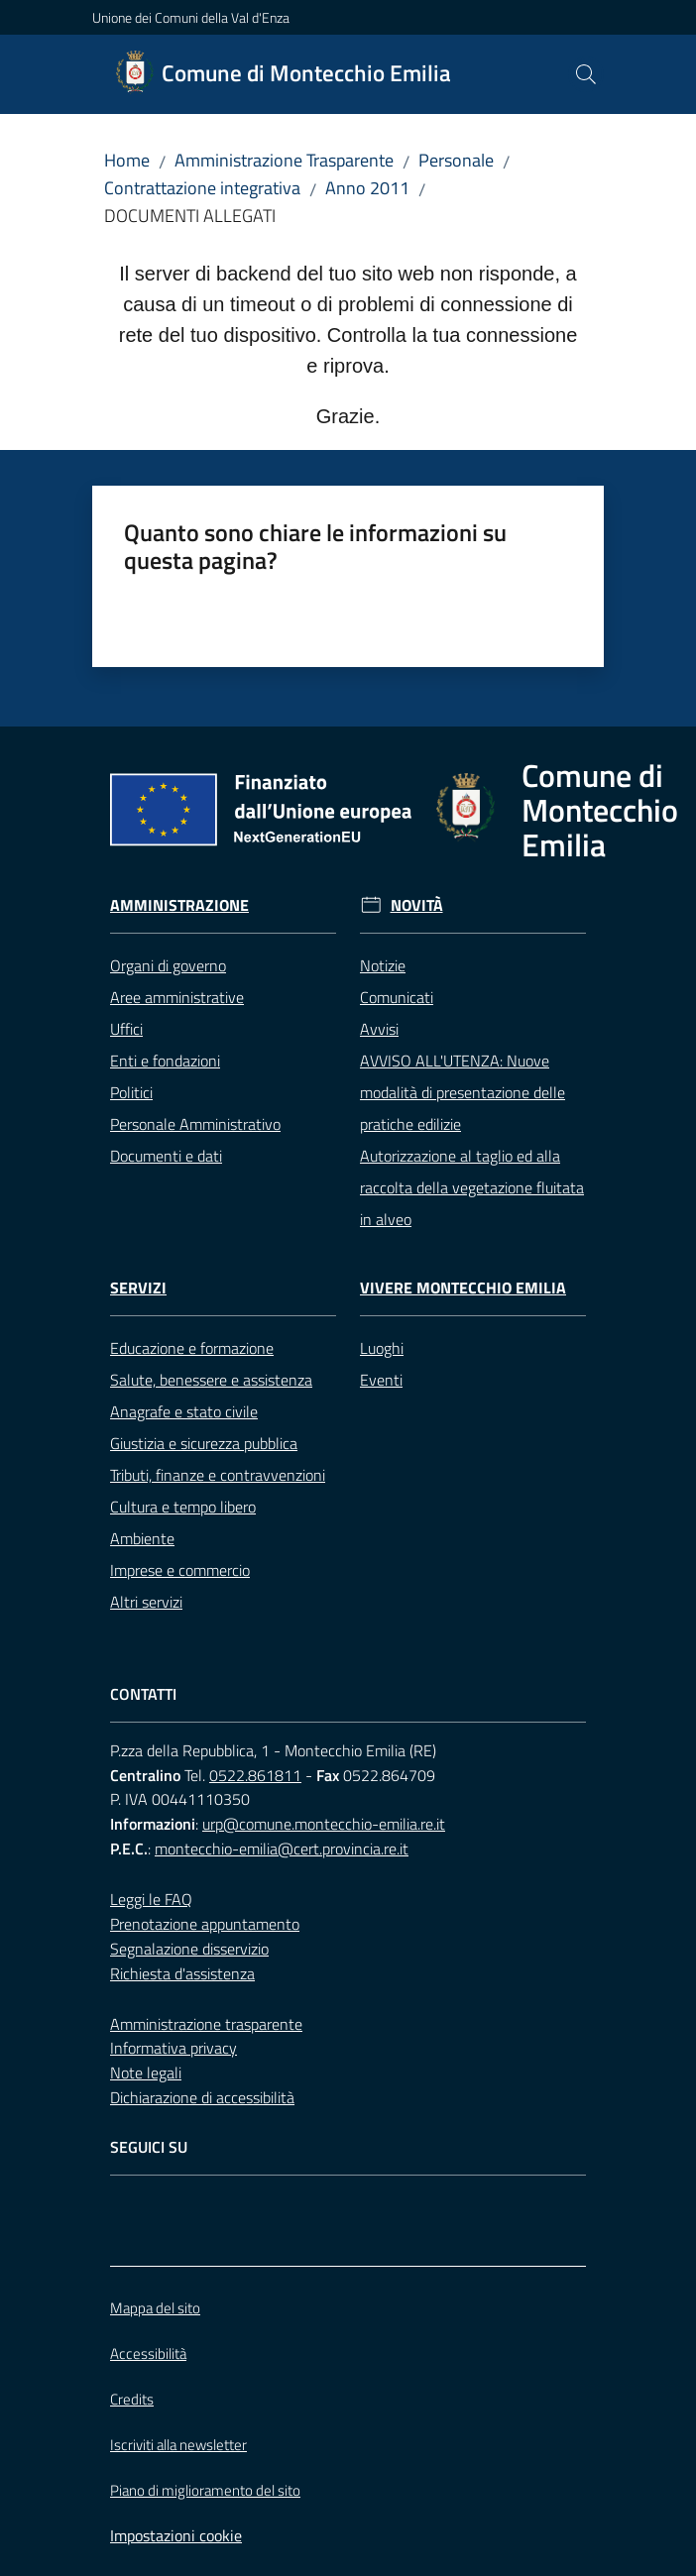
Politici (131, 1092)
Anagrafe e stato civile (184, 1411)
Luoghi (382, 1348)
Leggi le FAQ (151, 1899)
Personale (456, 160)
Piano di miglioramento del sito (205, 2490)
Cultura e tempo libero (183, 1506)
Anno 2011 (367, 187)
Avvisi (379, 1029)
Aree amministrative (177, 997)
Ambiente (142, 1538)
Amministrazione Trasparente (284, 160)
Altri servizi (146, 1602)
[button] (586, 74)
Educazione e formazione (192, 1348)
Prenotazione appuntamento (204, 1924)
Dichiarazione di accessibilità (202, 2097)
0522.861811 (255, 1775)
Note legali (145, 2072)
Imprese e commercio (180, 1570)
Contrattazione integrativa (202, 187)
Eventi (381, 1380)
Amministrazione (179, 905)
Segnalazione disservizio (189, 1948)
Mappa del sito (155, 2307)
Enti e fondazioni (165, 1060)
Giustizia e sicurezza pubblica (203, 1443)
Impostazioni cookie (176, 2535)
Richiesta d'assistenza (182, 1973)
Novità (417, 905)
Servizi (138, 1288)
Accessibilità (148, 2353)
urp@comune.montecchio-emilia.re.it (323, 1824)
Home (127, 160)
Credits (132, 2399)
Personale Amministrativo (195, 1124)
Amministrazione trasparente (206, 2024)
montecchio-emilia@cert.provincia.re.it (281, 1848)
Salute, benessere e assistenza (211, 1380)
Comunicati (396, 997)
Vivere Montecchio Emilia (463, 1288)
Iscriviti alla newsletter (178, 2444)
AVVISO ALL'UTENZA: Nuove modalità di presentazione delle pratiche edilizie (462, 1092)
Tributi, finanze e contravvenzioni (217, 1475)
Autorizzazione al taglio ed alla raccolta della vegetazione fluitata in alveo (472, 1187)
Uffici (126, 1029)
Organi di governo (168, 965)
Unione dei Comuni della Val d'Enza (191, 17)
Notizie (383, 965)
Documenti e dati (166, 1156)
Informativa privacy (173, 2048)
